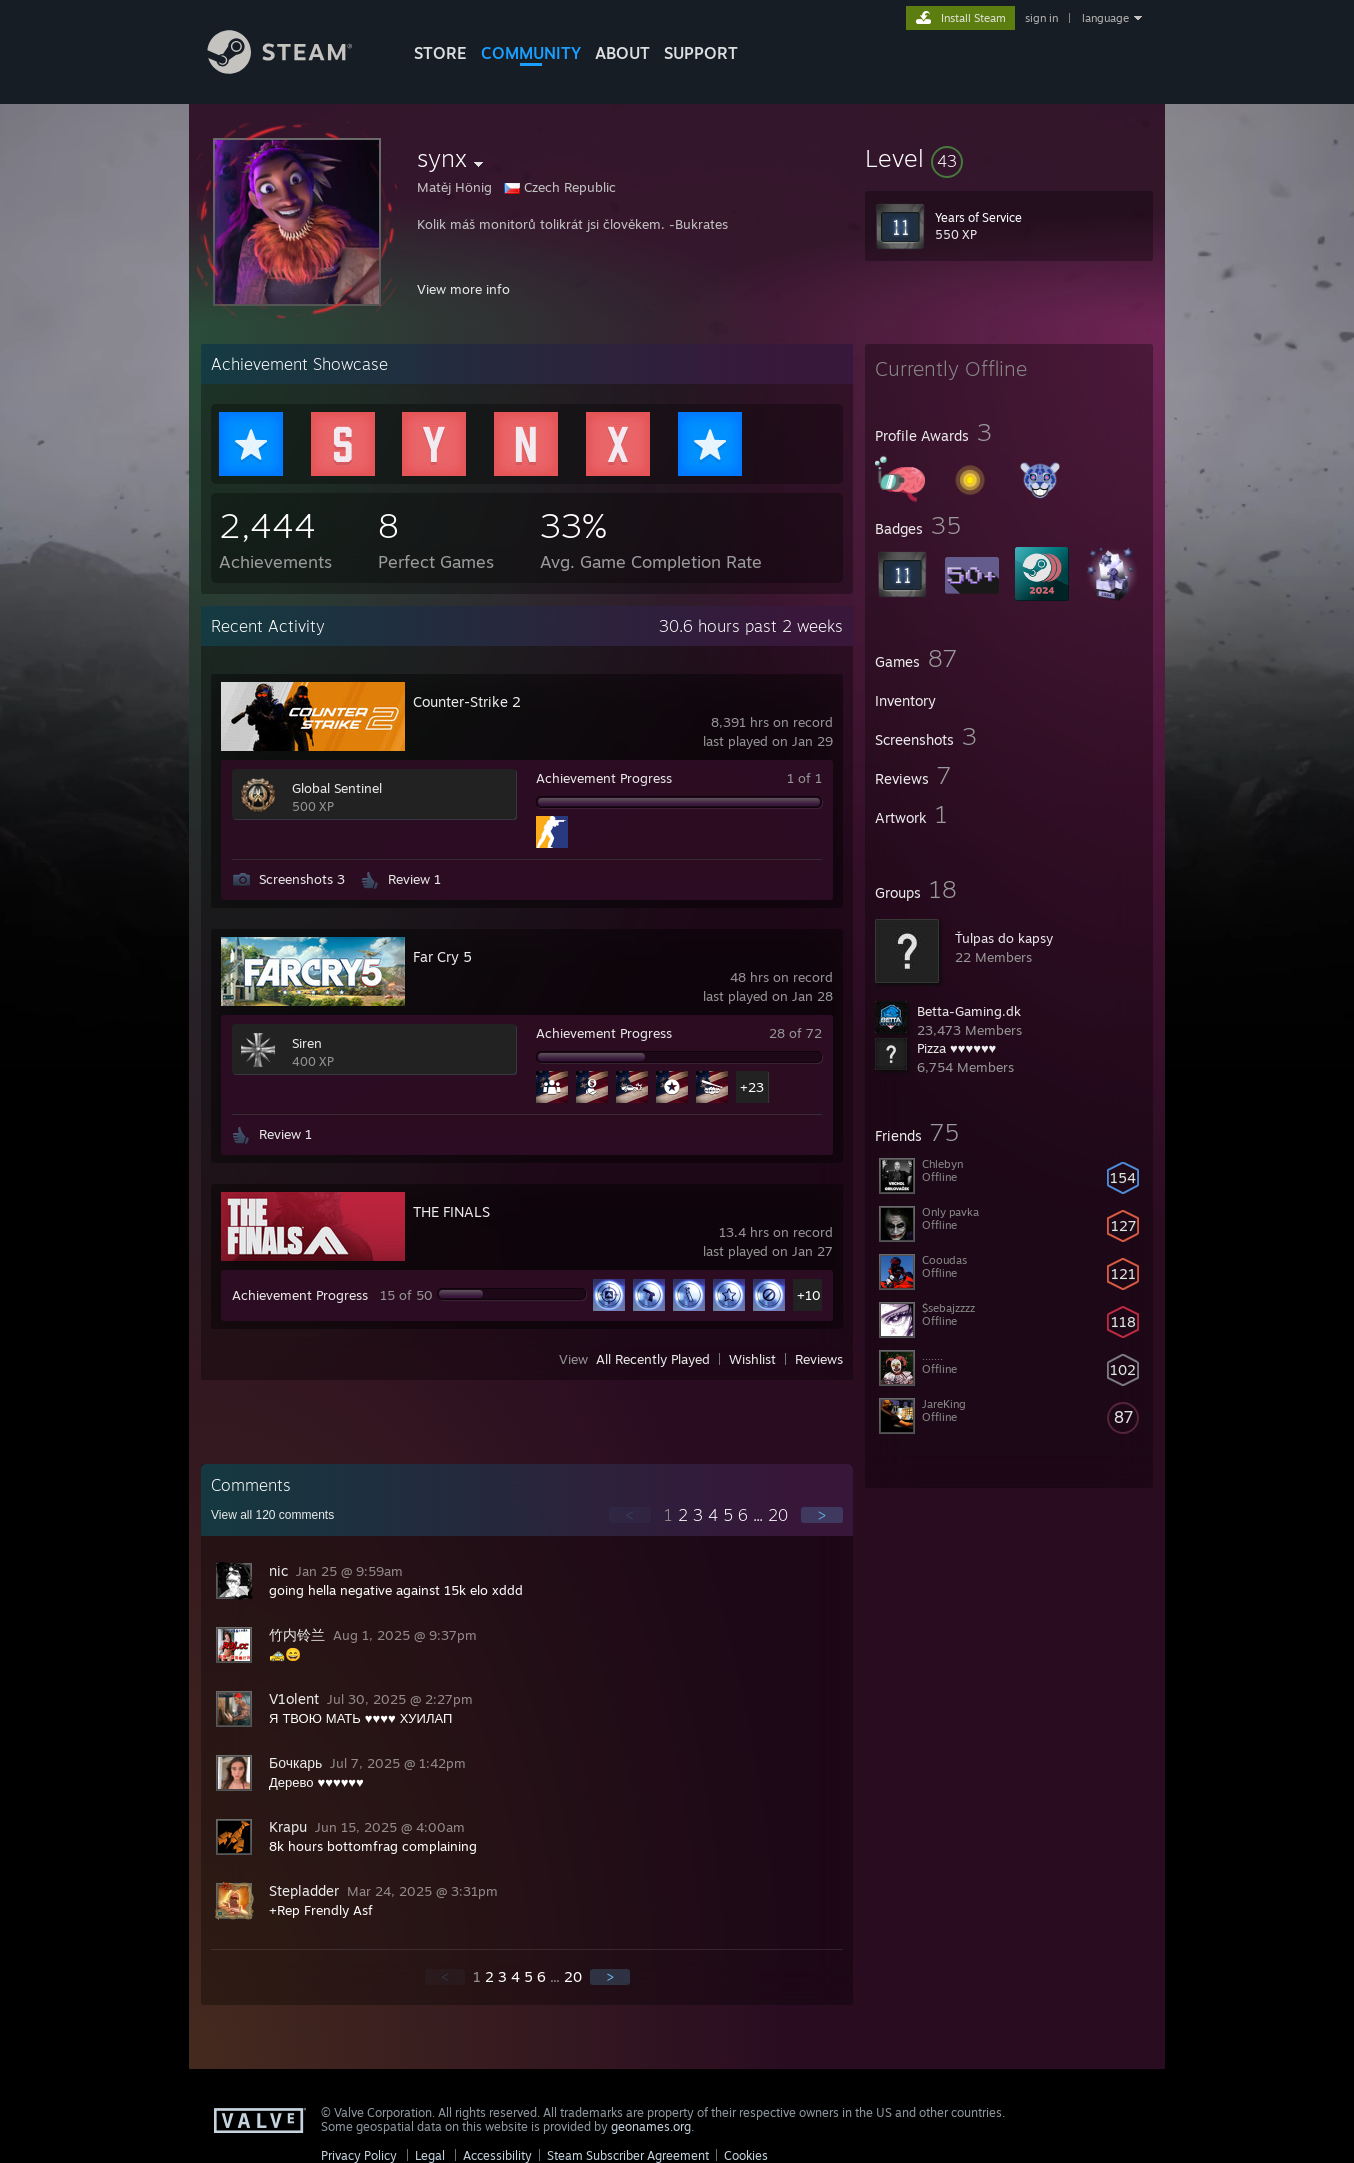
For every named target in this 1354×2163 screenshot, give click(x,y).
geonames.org (651, 2126)
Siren (307, 1043)
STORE (440, 53)
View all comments (272, 1515)
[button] (1009, 158)
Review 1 (414, 879)
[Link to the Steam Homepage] (295, 68)
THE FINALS (451, 1211)
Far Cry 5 (442, 956)
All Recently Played (653, 1359)
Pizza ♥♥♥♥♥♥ (956, 1048)
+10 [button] (809, 1295)
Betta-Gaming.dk (969, 1011)
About (622, 53)
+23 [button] (752, 1087)
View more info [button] (463, 289)
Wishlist (752, 1359)
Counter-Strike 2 (467, 701)
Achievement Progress (604, 778)
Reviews (819, 1359)
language (1105, 18)
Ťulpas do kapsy (1004, 938)
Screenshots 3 (302, 879)
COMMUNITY (531, 53)
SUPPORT (701, 53)
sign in (1041, 18)
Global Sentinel (337, 788)
